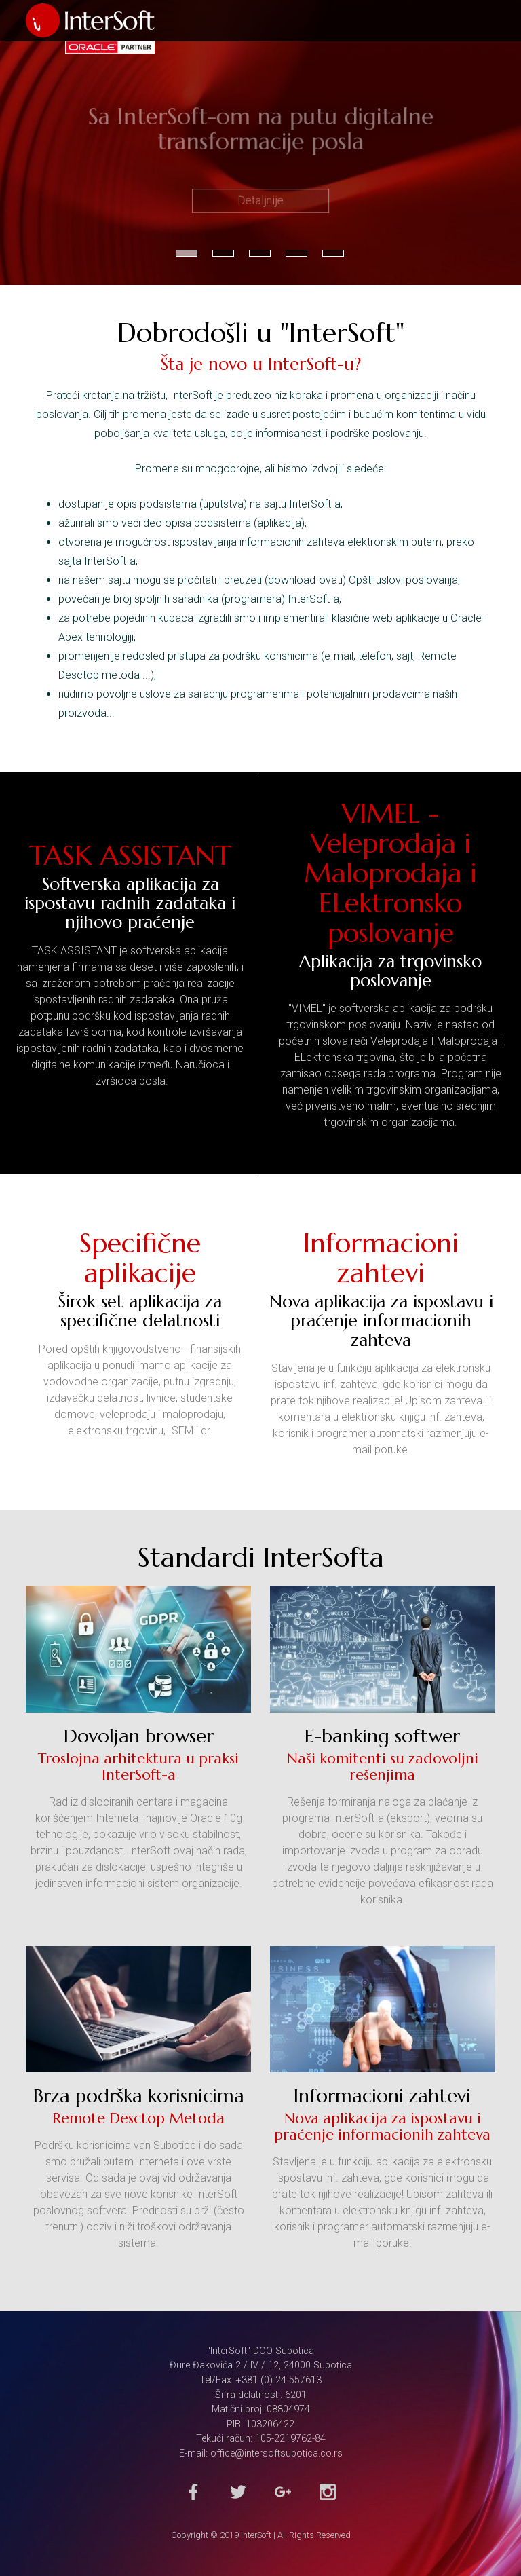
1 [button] (186, 253)
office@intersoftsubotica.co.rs (276, 2453)
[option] (260, 142)
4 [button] (296, 253)
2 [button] (223, 253)
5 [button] (333, 253)
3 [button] (260, 253)
